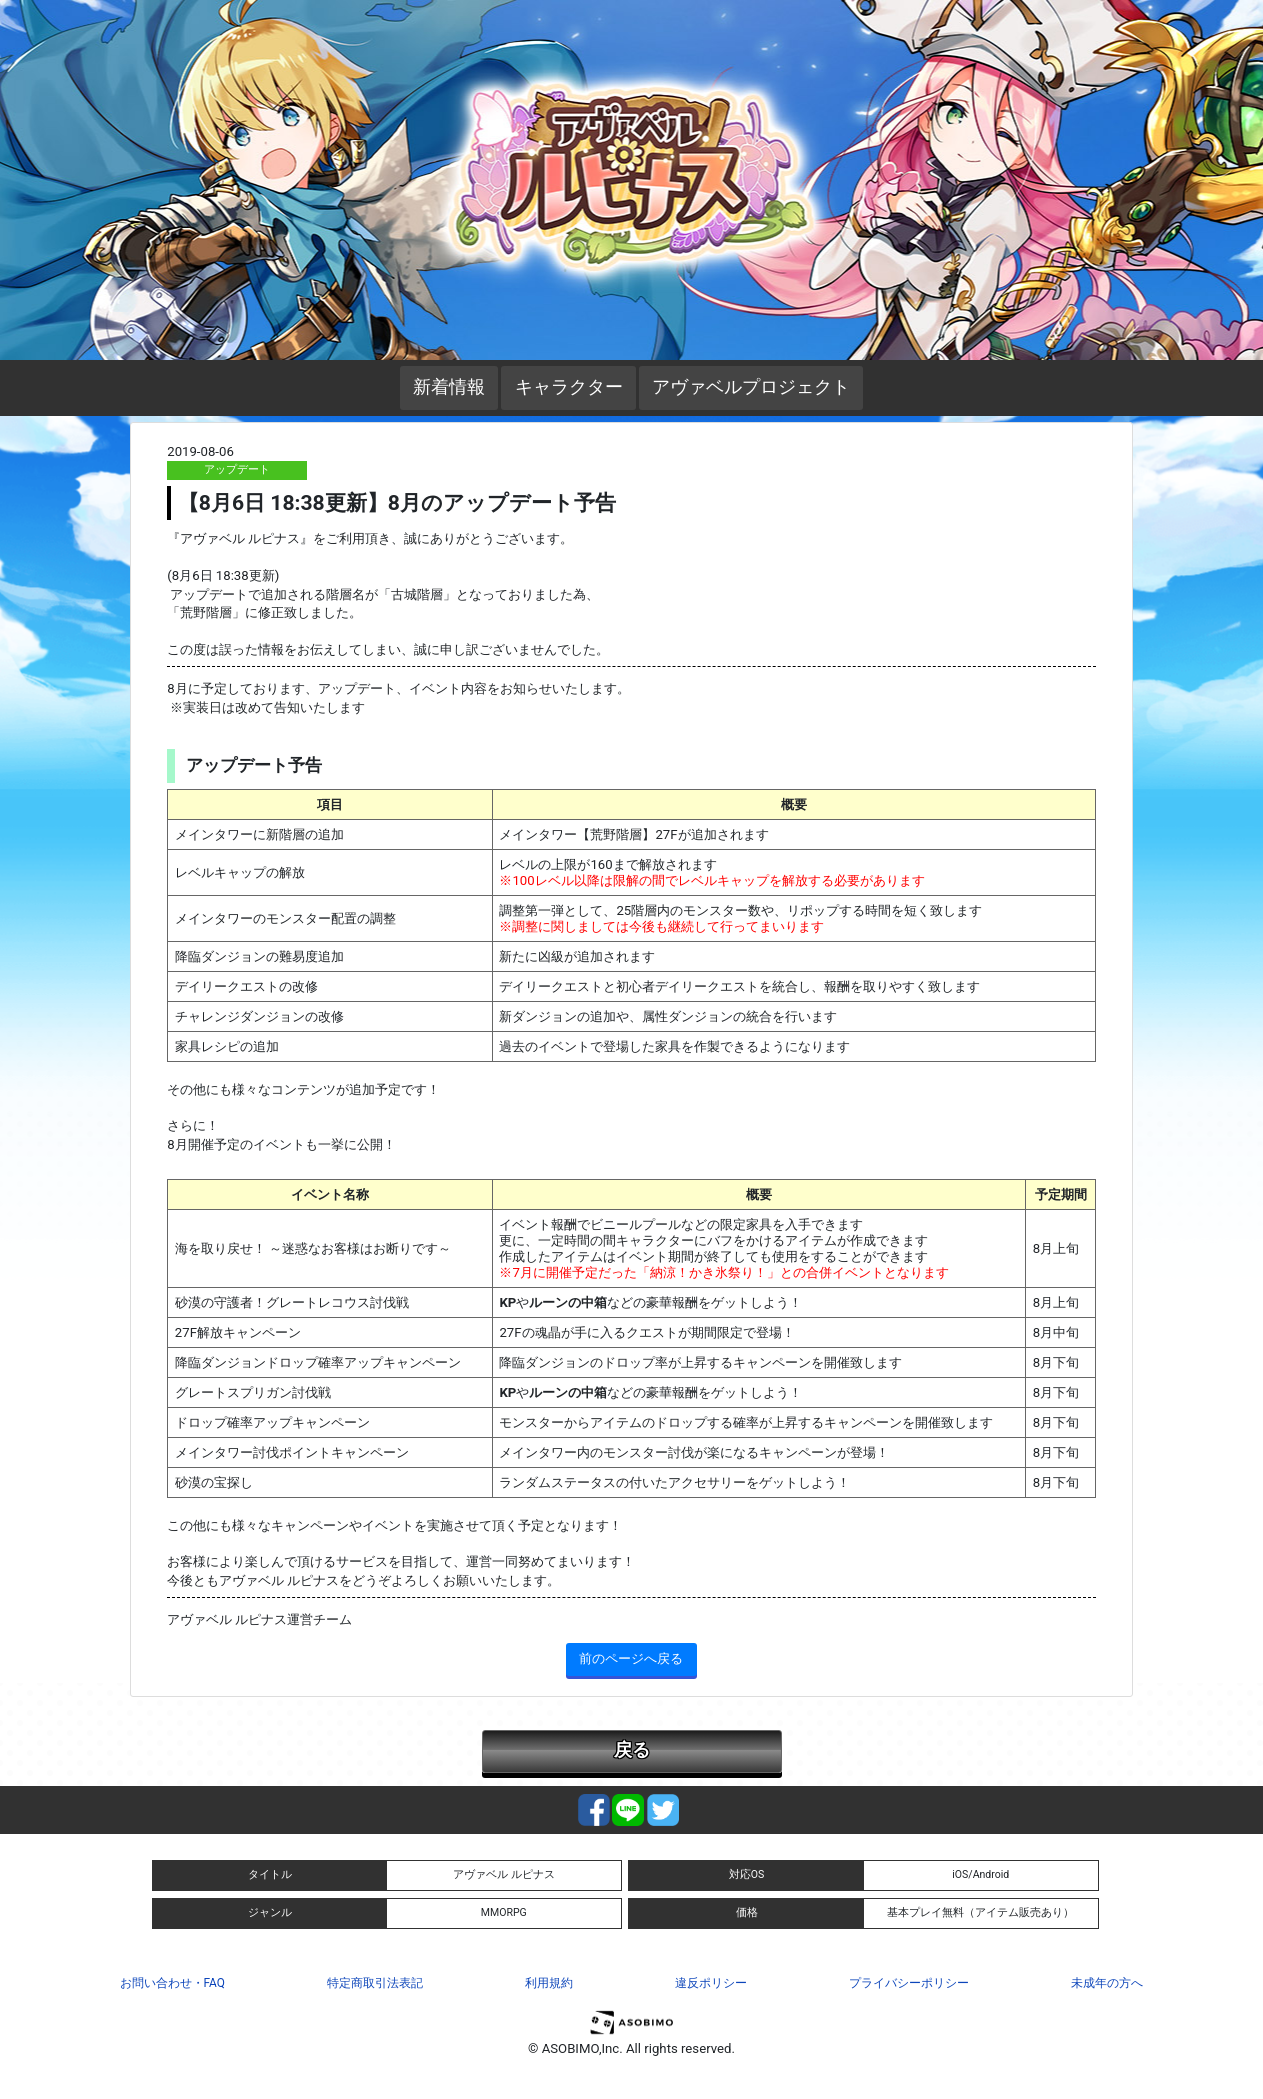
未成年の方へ (1107, 1983)
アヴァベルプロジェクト (751, 387)
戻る (632, 1750)
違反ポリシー (711, 1983)
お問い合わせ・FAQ (172, 1983)
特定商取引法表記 (375, 1983)
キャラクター (569, 387)
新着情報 (449, 387)
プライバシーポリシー (909, 1983)
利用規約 (549, 1983)
